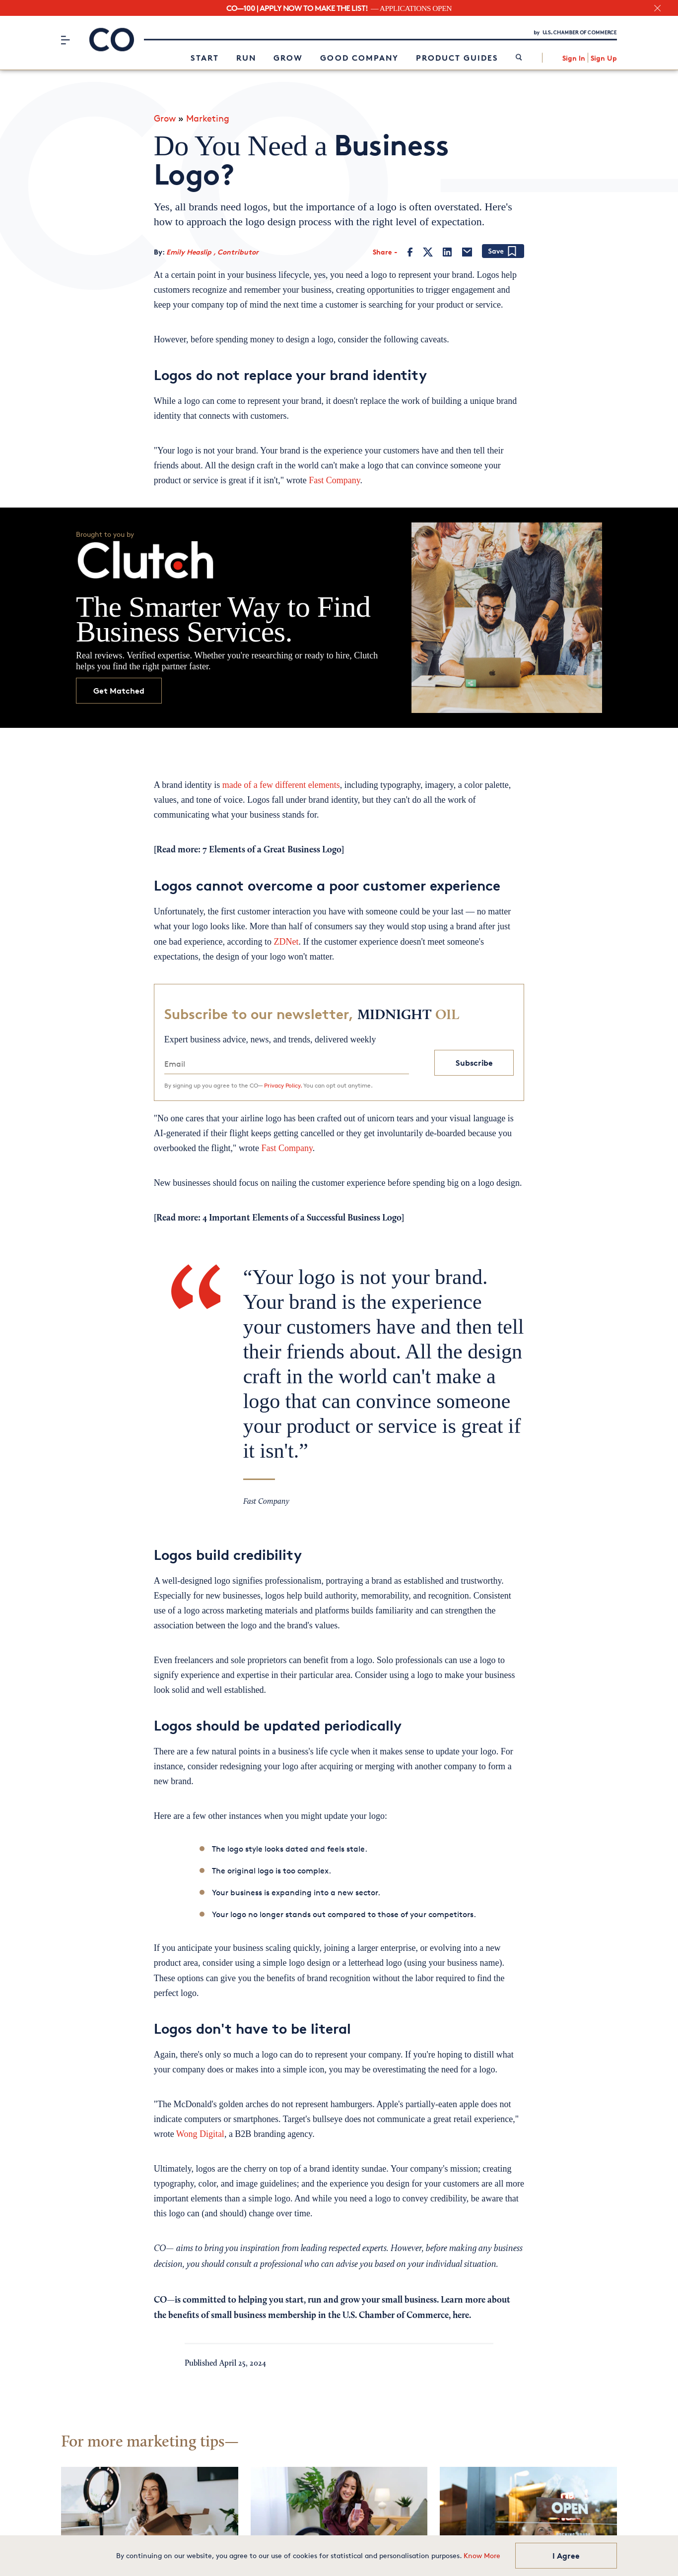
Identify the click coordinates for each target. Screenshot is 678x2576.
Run (246, 57)
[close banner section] (657, 8)
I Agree (566, 2556)
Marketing (207, 115)
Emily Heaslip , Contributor (212, 249)
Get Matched (118, 688)
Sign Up (604, 57)
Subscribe (474, 1060)
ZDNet (286, 939)
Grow (288, 57)
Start (205, 57)
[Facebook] (410, 249)
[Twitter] (428, 249)
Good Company (359, 57)
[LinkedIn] (447, 249)
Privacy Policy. (283, 1082)
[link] (519, 57)
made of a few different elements (281, 782)
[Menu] (65, 39)
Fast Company (334, 478)
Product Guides (457, 57)
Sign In (573, 57)
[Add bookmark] (503, 249)
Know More (482, 2555)
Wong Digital (200, 2131)
